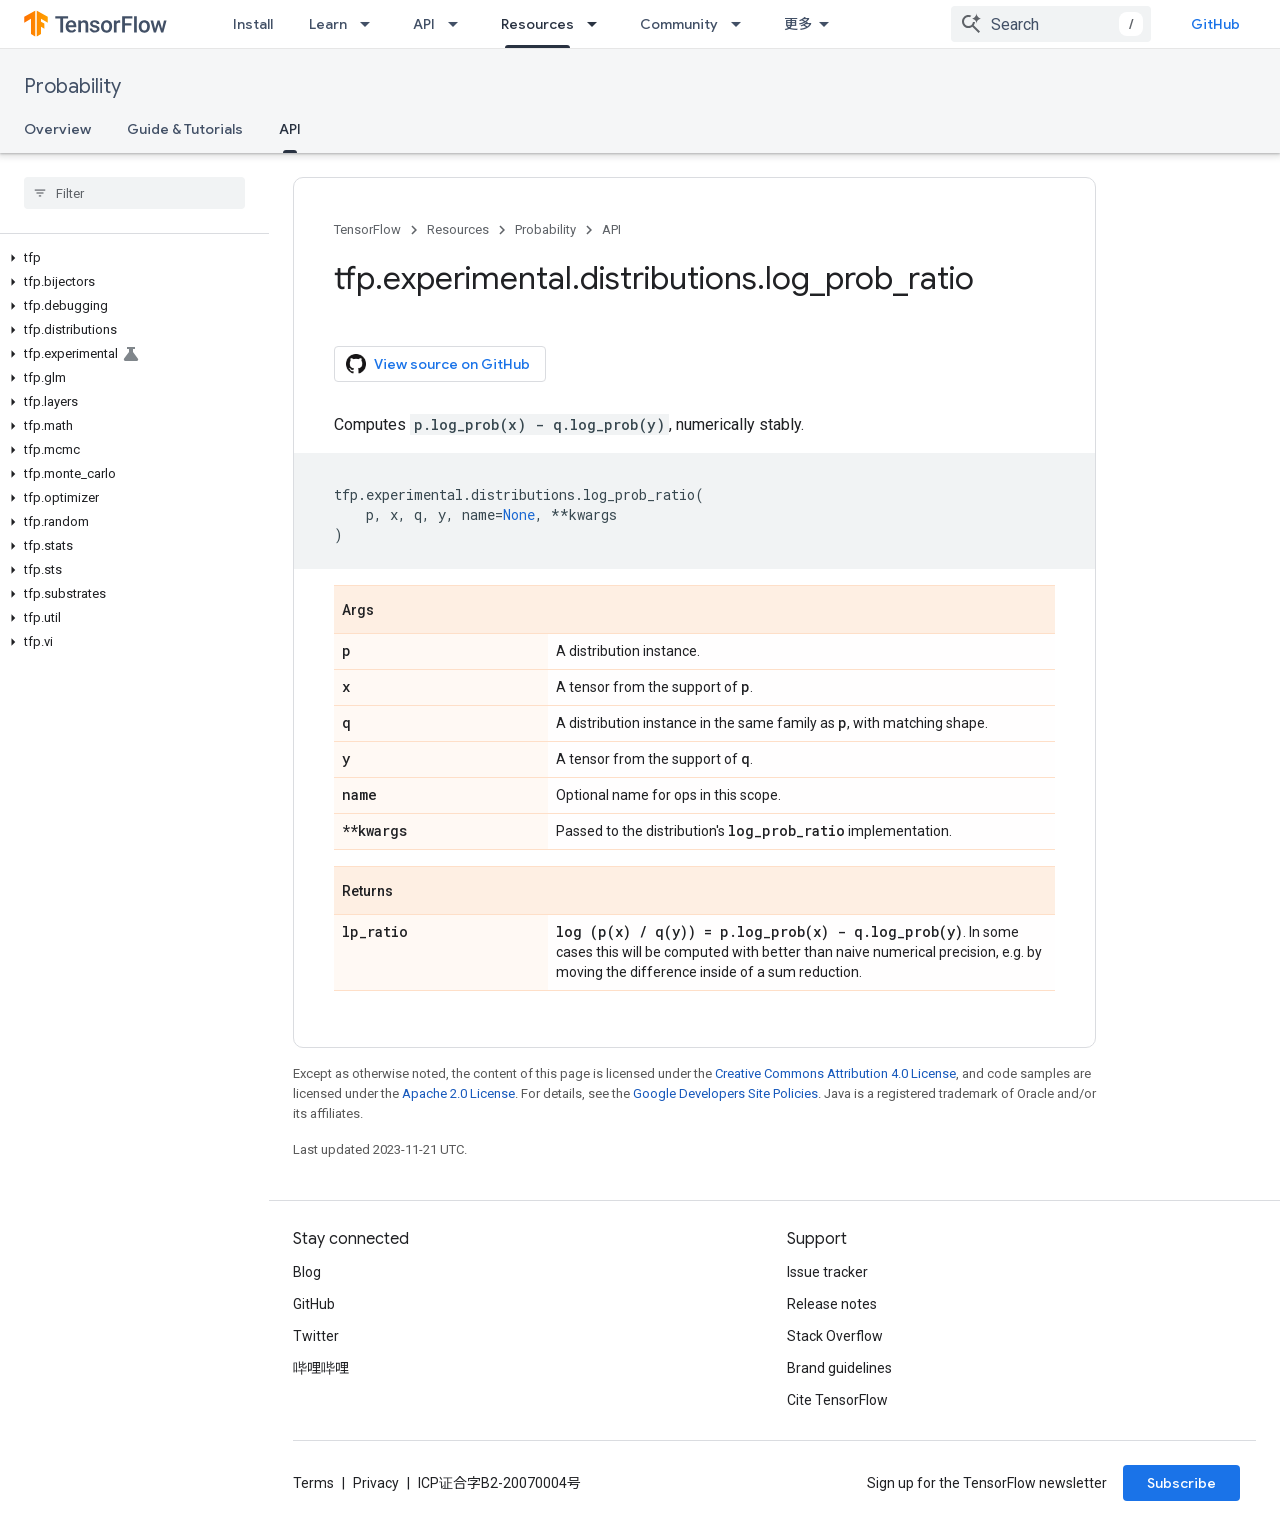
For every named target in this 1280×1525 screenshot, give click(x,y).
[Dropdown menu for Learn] (371, 24)
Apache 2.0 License (458, 1093)
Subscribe (1181, 1483)
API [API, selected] (290, 129)
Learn (328, 24)
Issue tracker (827, 1272)
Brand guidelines (839, 1368)
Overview (57, 129)
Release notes (832, 1304)
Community (679, 24)
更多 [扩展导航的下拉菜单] (798, 24)
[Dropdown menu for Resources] (598, 24)
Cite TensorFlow (837, 1400)
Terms (313, 1483)
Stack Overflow (835, 1336)
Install (253, 24)
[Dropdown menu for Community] (742, 24)
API (424, 24)
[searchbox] (134, 193)
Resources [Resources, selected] (537, 24)
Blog (307, 1272)
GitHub (1215, 24)
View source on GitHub (438, 364)
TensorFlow (367, 229)
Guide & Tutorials (185, 129)
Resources (458, 229)
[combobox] (1051, 24)
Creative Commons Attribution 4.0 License (835, 1073)
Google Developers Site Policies (725, 1093)
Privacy (376, 1483)
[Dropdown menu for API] (459, 24)
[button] (130, 258)
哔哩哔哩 (321, 1368)
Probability (72, 86)
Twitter (316, 1336)
